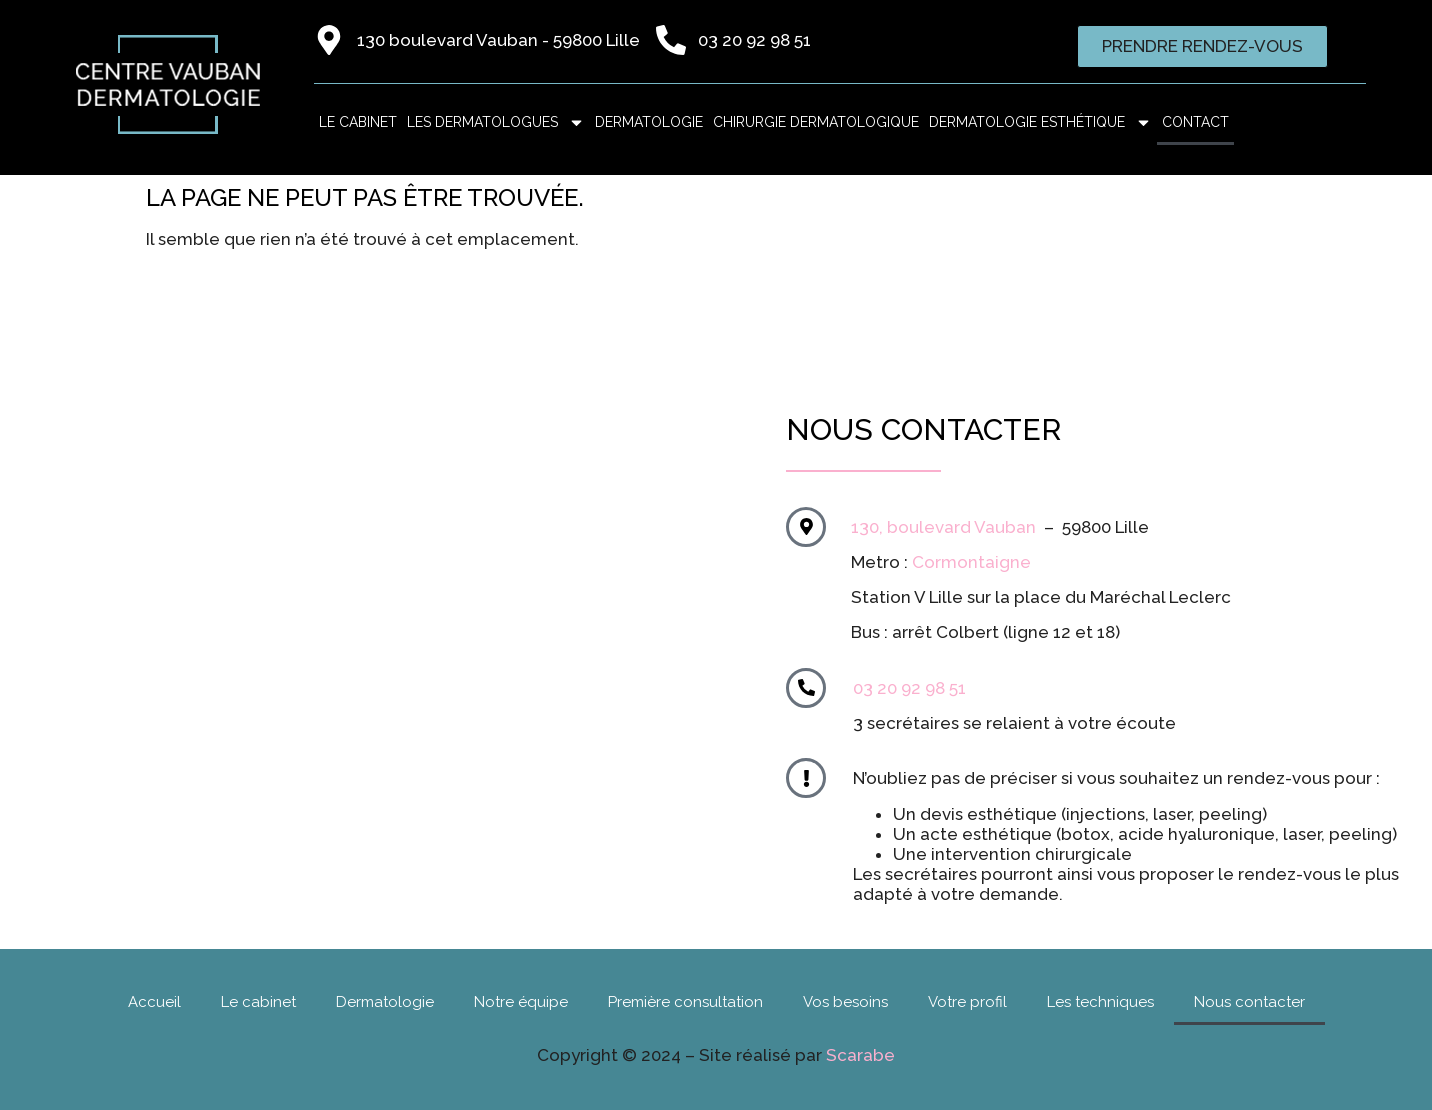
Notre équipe (521, 1002)
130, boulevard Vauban (943, 527)
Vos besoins (845, 1002)
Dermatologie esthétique (1040, 122)
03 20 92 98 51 (909, 688)
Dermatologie (649, 122)
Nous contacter (1249, 1002)
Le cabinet (258, 1002)
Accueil (154, 1002)
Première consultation (685, 1002)
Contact (1195, 122)
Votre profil (967, 1002)
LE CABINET (358, 122)
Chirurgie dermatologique (816, 122)
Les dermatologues (496, 122)
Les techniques (1100, 1002)
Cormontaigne (971, 562)
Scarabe (860, 1055)
